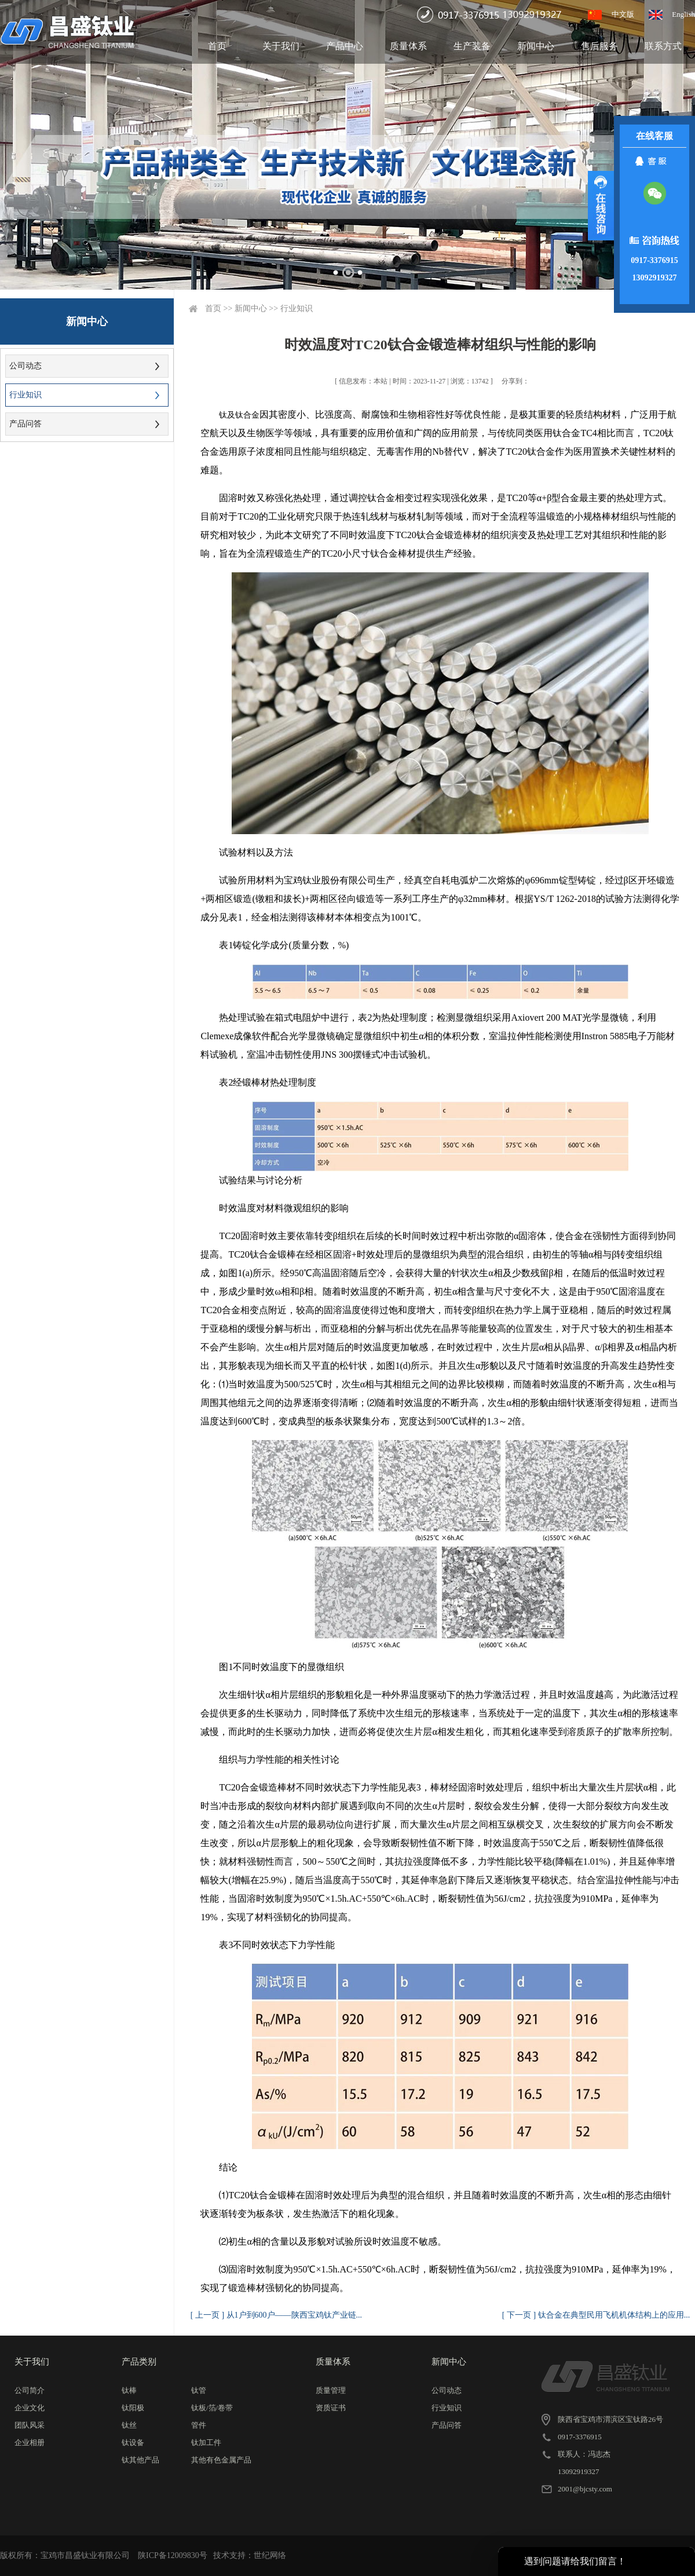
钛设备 (133, 2442)
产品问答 (25, 423)
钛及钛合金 (239, 415)
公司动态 (25, 365)
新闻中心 (535, 46)
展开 (601, 205)
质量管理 (331, 2390)
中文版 (623, 14)
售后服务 (599, 46)
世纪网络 (270, 2555)
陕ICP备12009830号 (172, 2555)
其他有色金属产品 (221, 2460)
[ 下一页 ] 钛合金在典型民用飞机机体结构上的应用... (596, 2315)
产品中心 (344, 46)
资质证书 (331, 2407)
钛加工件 (206, 2442)
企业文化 (29, 2407)
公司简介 (29, 2390)
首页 (217, 46)
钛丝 (129, 2425)
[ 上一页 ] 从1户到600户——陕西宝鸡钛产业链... (276, 2315)
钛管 (198, 2390)
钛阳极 (133, 2407)
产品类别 (139, 2361)
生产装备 (472, 46)
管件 (198, 2425)
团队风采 (29, 2425)
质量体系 (408, 46)
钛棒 (129, 2390)
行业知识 (25, 394)
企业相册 (29, 2442)
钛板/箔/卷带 (212, 2407)
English (683, 14)
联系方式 (663, 46)
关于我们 (280, 46)
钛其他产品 (140, 2460)
